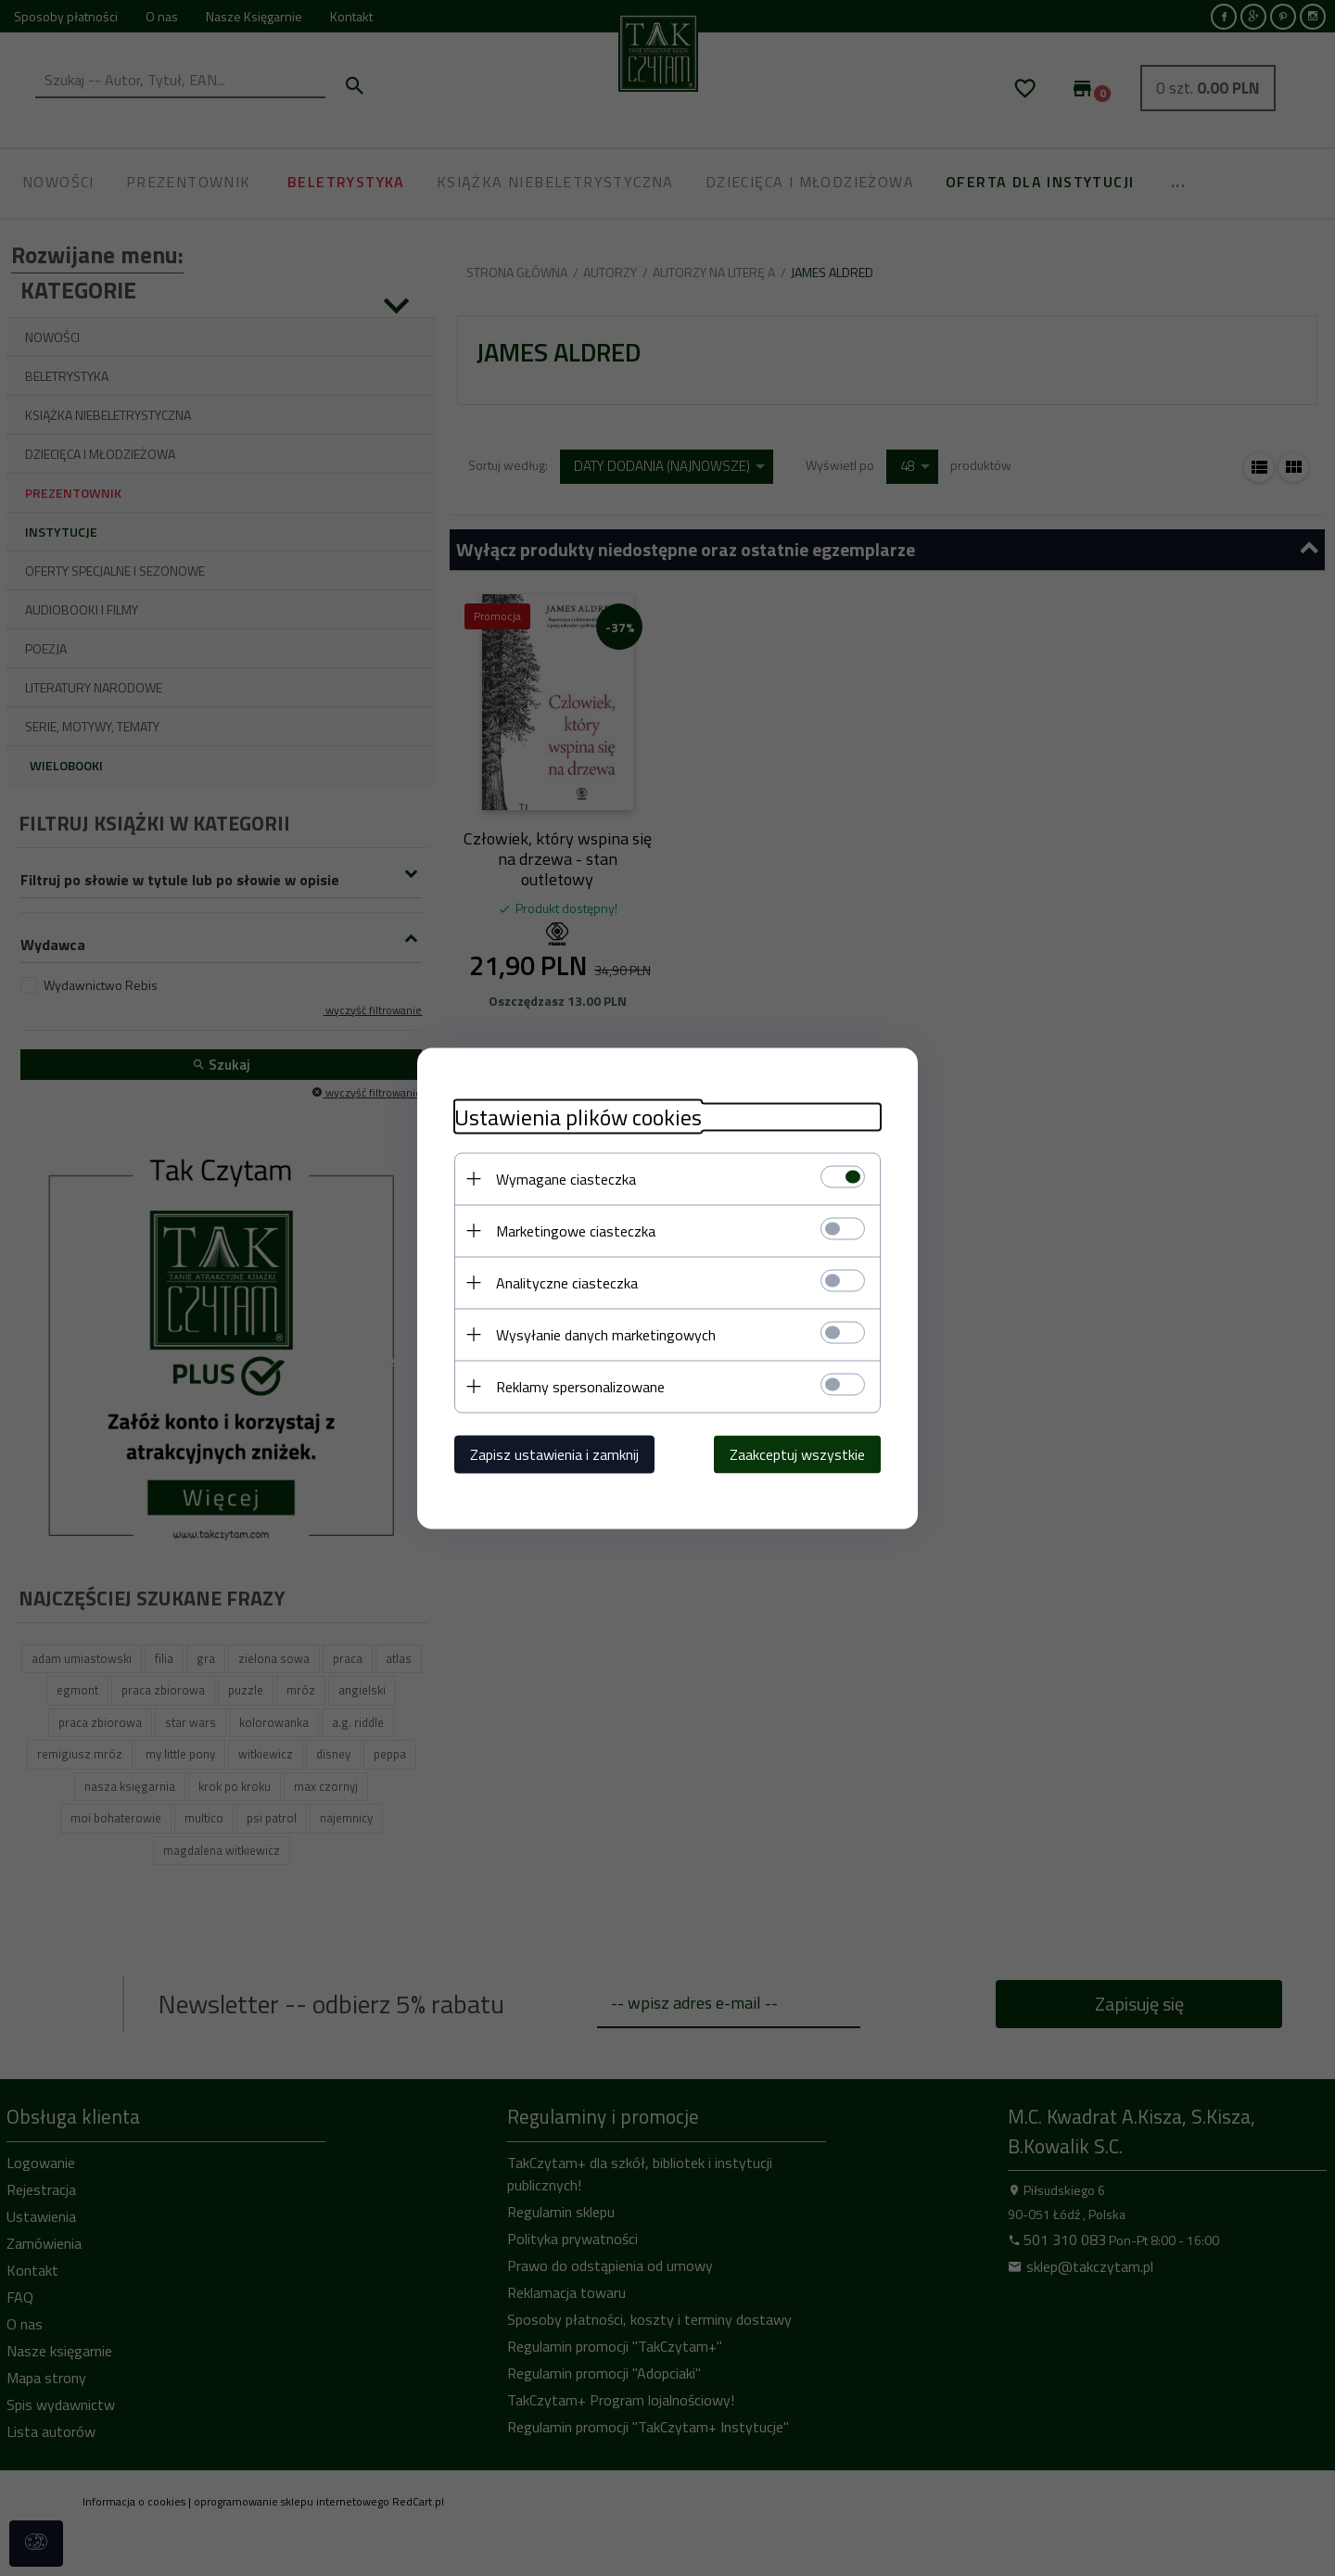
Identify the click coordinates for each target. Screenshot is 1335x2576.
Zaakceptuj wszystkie (797, 1453)
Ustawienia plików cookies (578, 1116)
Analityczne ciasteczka (567, 1282)
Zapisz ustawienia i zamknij (554, 1453)
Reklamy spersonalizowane (580, 1386)
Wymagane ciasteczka (566, 1178)
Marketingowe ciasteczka (575, 1230)
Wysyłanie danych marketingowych (606, 1334)
